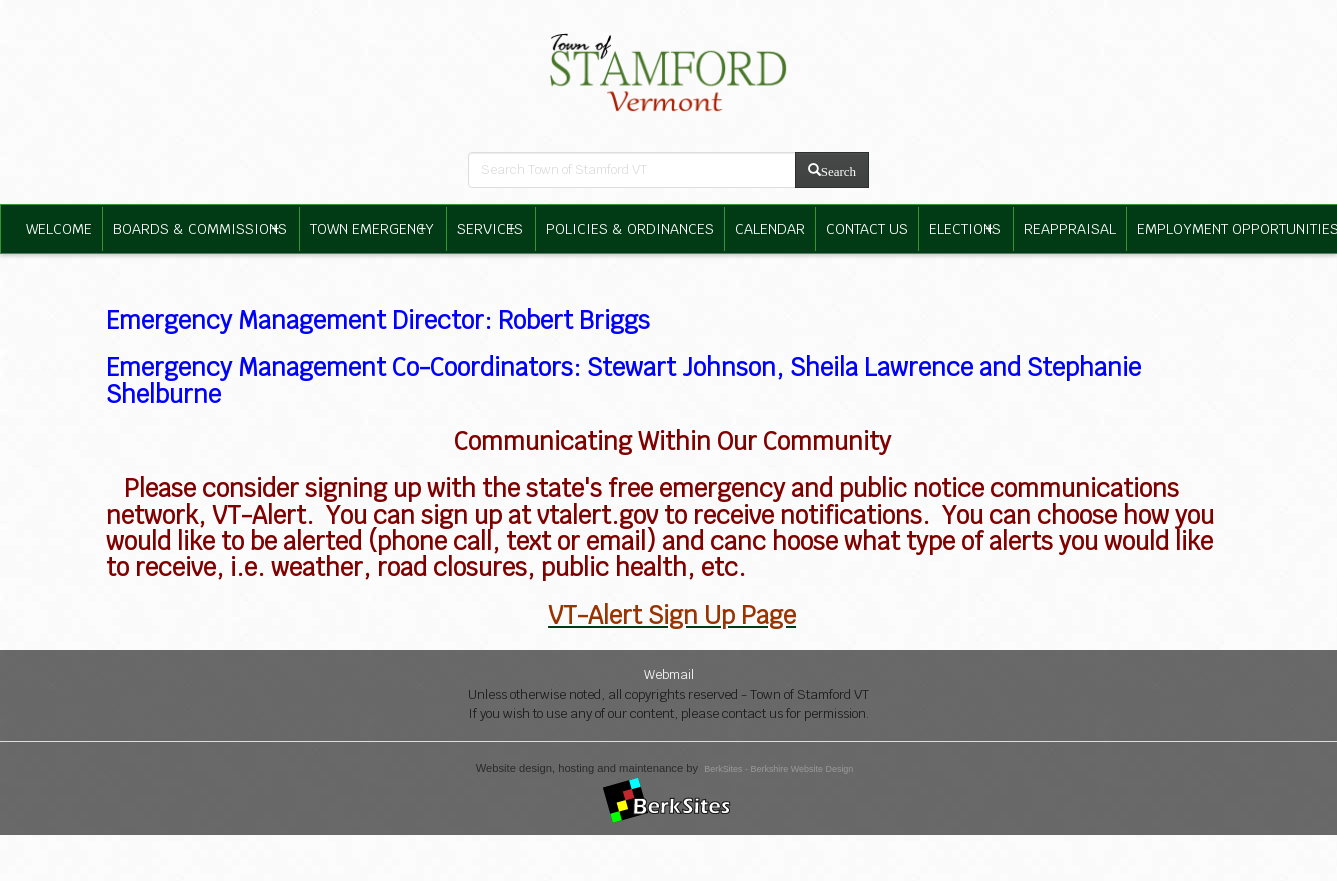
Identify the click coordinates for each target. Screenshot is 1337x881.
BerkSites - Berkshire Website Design (778, 769)
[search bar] (632, 170)
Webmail (669, 674)
